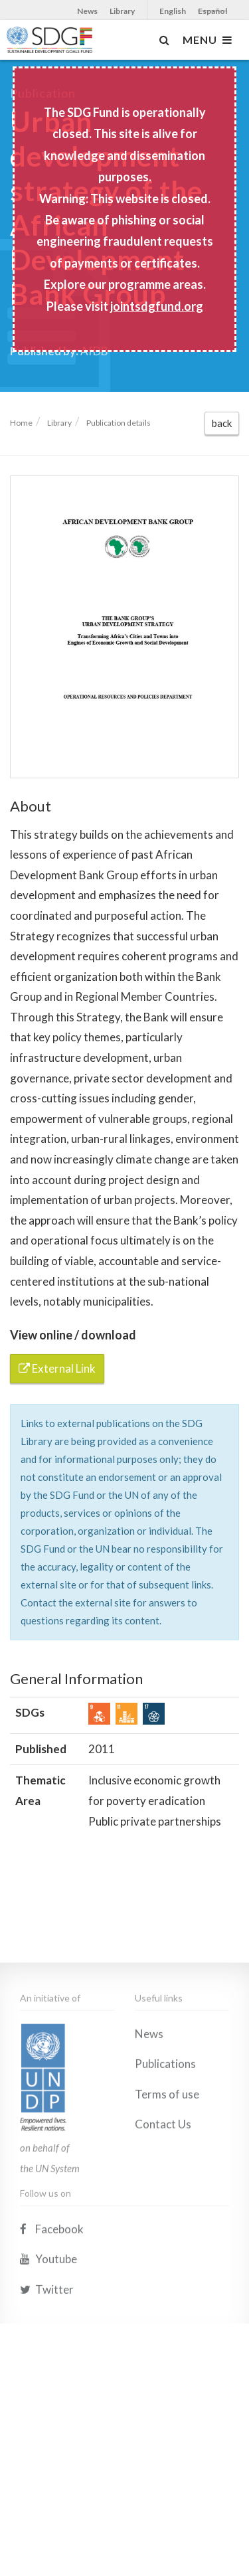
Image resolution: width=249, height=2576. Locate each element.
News (87, 11)
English (172, 11)
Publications (165, 2157)
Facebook (52, 2322)
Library (122, 11)
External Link (57, 1368)
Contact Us (163, 2217)
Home (21, 423)
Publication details (118, 423)
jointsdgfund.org (156, 306)
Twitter (47, 2382)
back (222, 423)
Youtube (48, 2352)
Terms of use (167, 2187)
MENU (207, 40)
